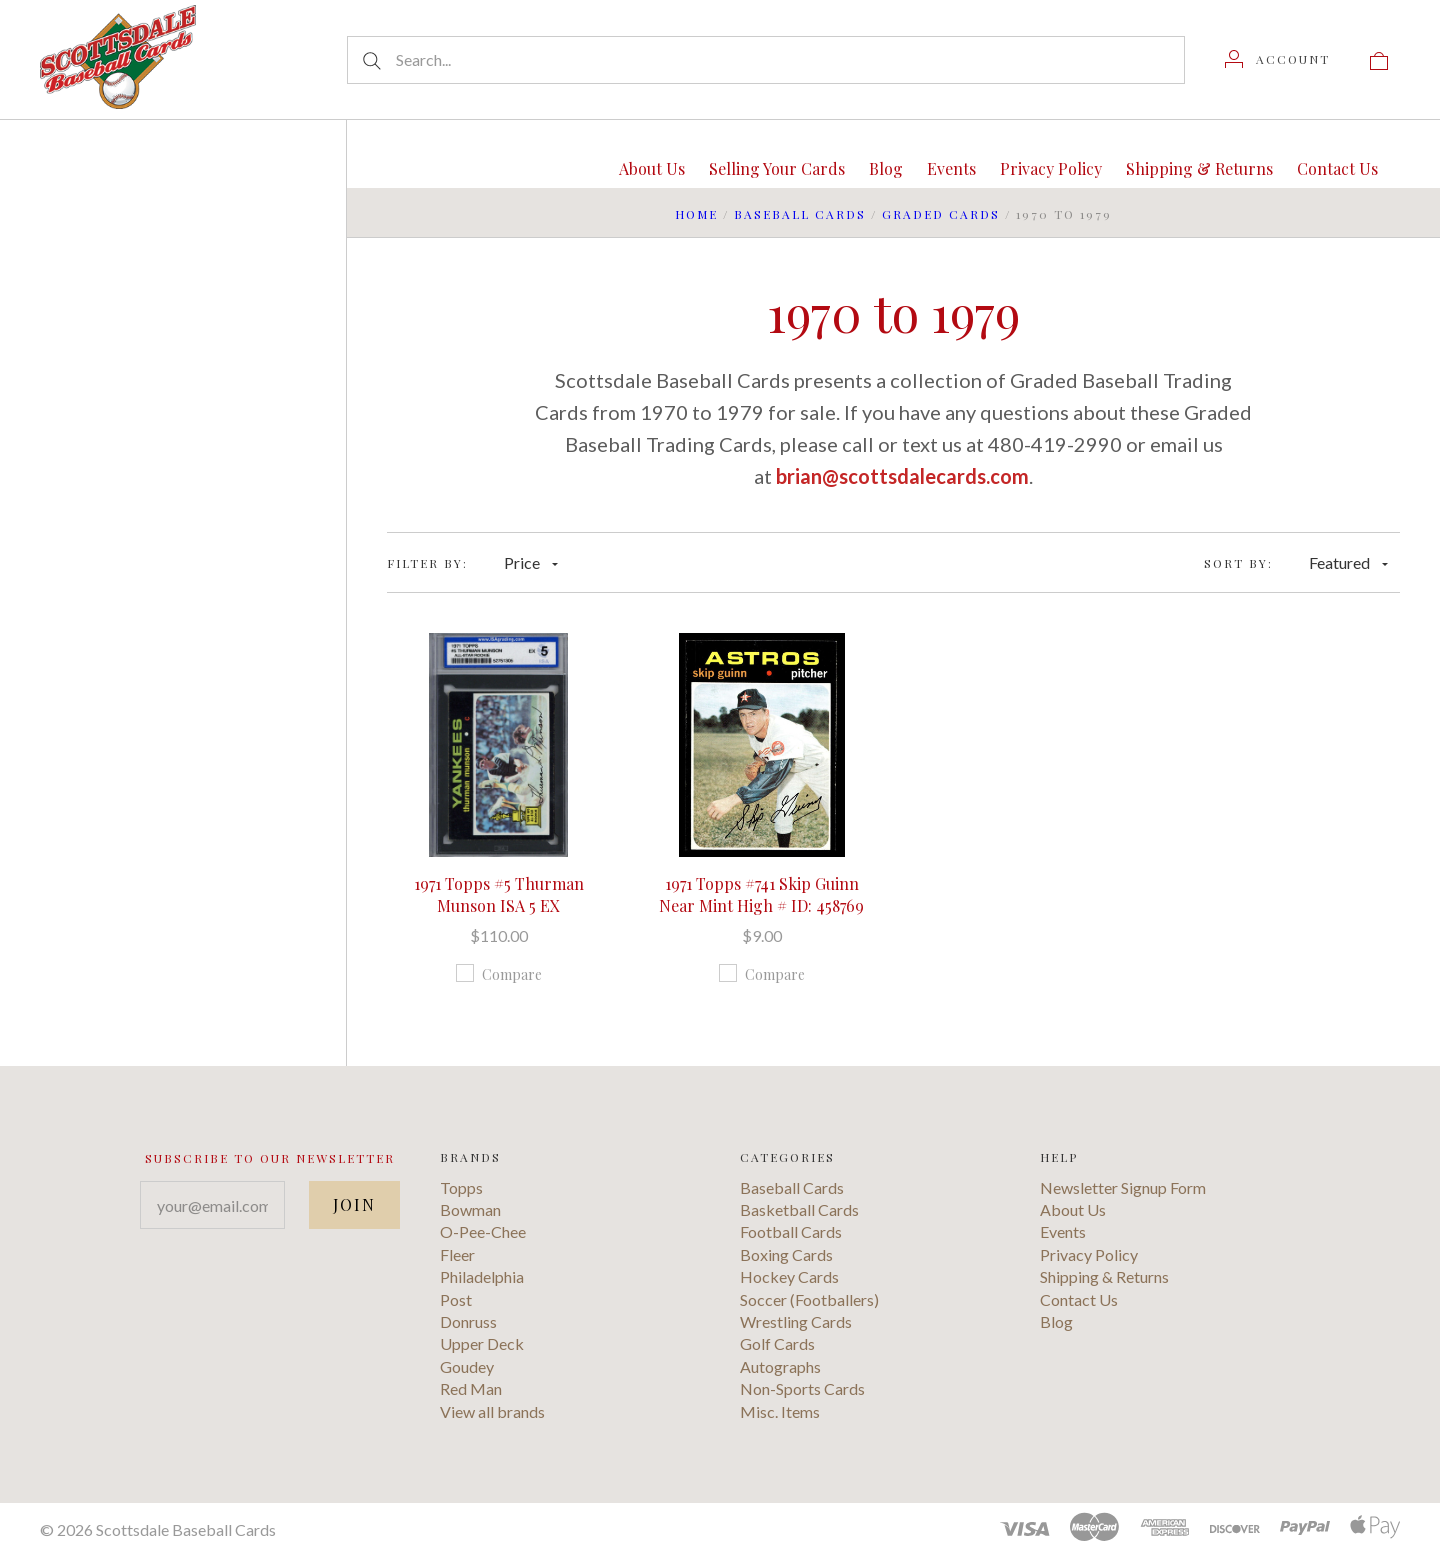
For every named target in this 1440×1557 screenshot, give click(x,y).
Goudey (467, 1366)
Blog (886, 168)
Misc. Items (780, 1411)
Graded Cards (941, 214)
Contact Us (1337, 168)
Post (456, 1299)
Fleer (457, 1254)
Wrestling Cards (796, 1321)
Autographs (780, 1366)
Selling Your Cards (777, 168)
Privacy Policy (1051, 168)
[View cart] (1379, 59)
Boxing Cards (786, 1254)
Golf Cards (777, 1343)
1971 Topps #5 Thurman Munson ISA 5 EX (499, 894)
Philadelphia (482, 1276)
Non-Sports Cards (802, 1388)
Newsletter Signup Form (1123, 1187)
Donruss (468, 1321)
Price (531, 562)
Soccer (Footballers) (809, 1299)
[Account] (1277, 59)
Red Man (471, 1388)
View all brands (492, 1411)
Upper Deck (482, 1343)
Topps (461, 1187)
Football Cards (791, 1231)
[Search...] (766, 60)
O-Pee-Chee (483, 1231)
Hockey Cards (789, 1276)
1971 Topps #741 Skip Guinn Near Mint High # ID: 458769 (761, 894)
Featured (1348, 562)
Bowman (470, 1209)
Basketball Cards (799, 1209)
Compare (499, 974)
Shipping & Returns (1199, 168)
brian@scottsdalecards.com (902, 476)
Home (696, 214)
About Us (652, 168)
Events (951, 168)
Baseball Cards (800, 214)
